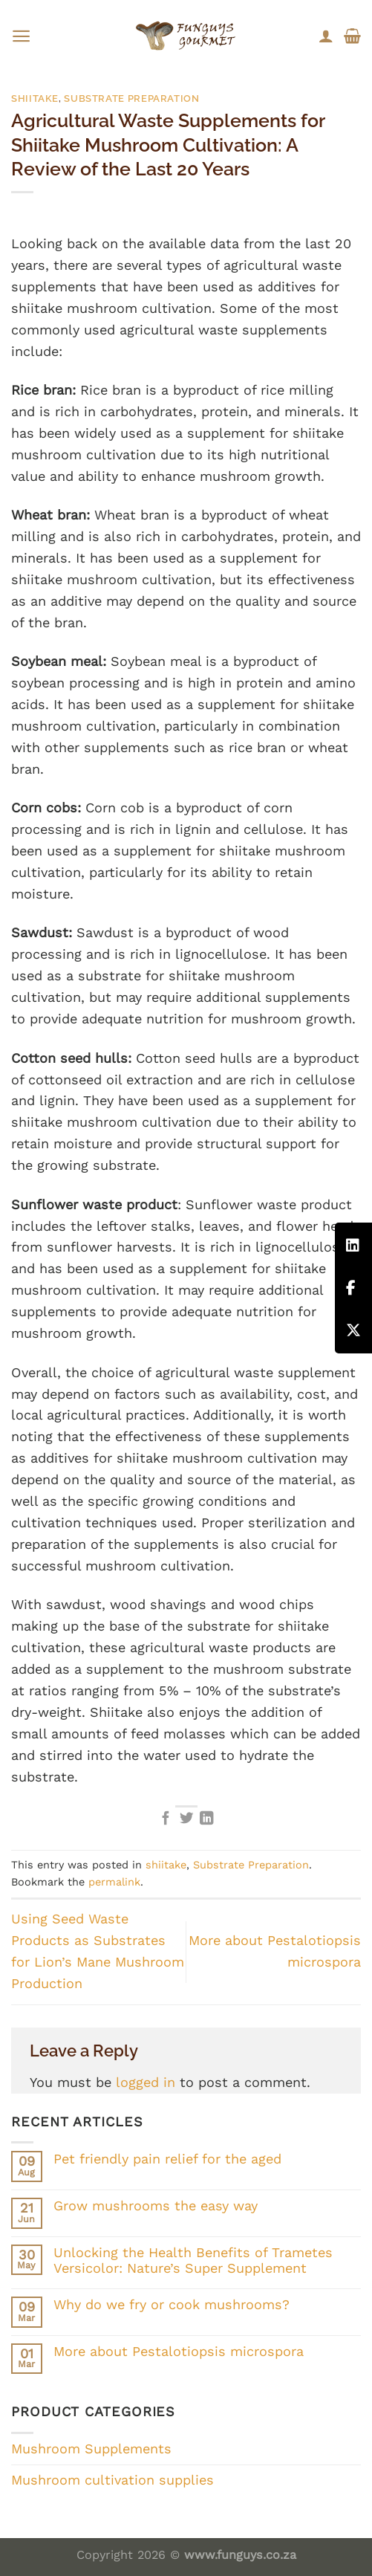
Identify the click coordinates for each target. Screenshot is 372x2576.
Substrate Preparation (131, 98)
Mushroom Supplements (91, 2448)
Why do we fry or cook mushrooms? (171, 2304)
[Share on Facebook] (165, 1819)
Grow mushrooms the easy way (155, 2205)
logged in (145, 2082)
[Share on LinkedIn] (206, 1819)
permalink (114, 1882)
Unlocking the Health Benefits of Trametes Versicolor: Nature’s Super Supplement (193, 2260)
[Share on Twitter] (185, 1819)
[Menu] (21, 36)
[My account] (326, 35)
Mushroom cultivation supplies (112, 2480)
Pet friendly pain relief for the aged (167, 2158)
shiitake (35, 98)
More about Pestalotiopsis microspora (178, 2351)
